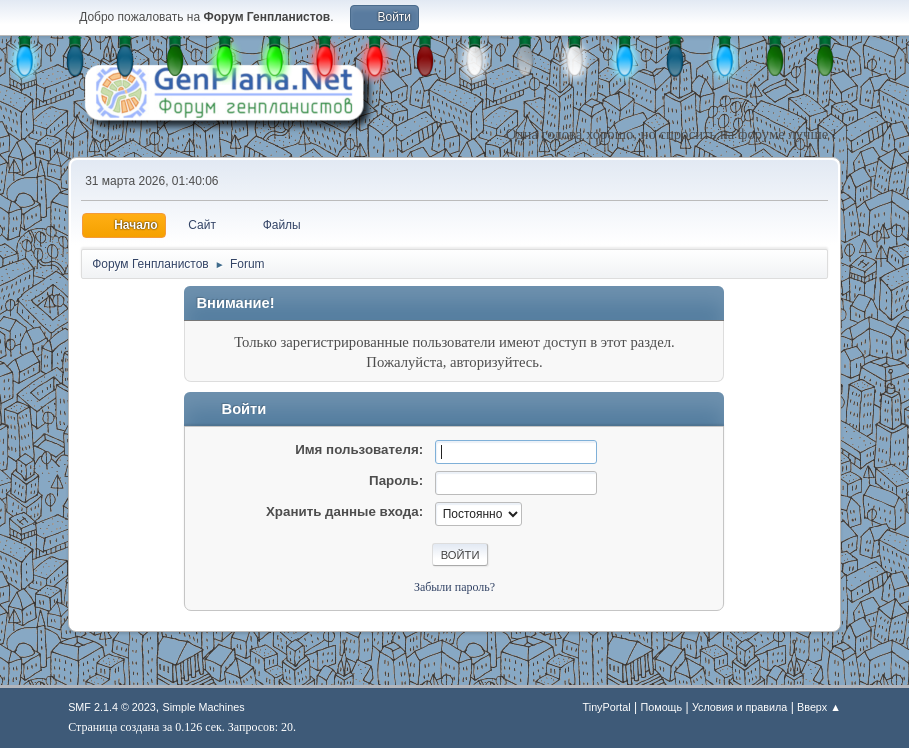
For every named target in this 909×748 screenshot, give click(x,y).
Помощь (661, 707)
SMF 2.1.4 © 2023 (112, 707)
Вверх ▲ (819, 707)
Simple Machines (204, 707)
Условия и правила (739, 707)
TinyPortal (607, 707)
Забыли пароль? (454, 587)
